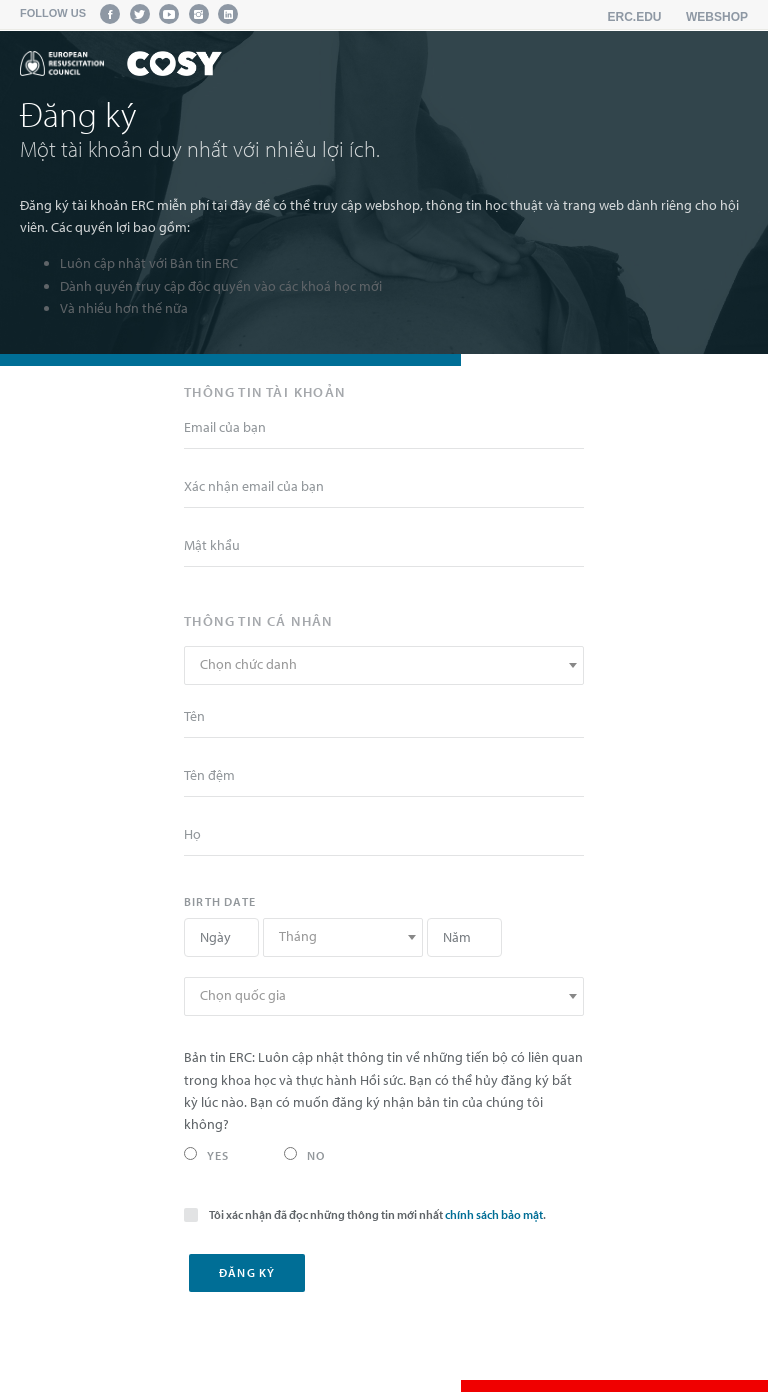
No (304, 1155)
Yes (207, 1155)
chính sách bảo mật (494, 1214)
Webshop (717, 17)
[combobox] (384, 665)
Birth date (220, 901)
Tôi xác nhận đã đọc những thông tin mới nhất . (365, 1213)
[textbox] (384, 664)
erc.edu (635, 17)
